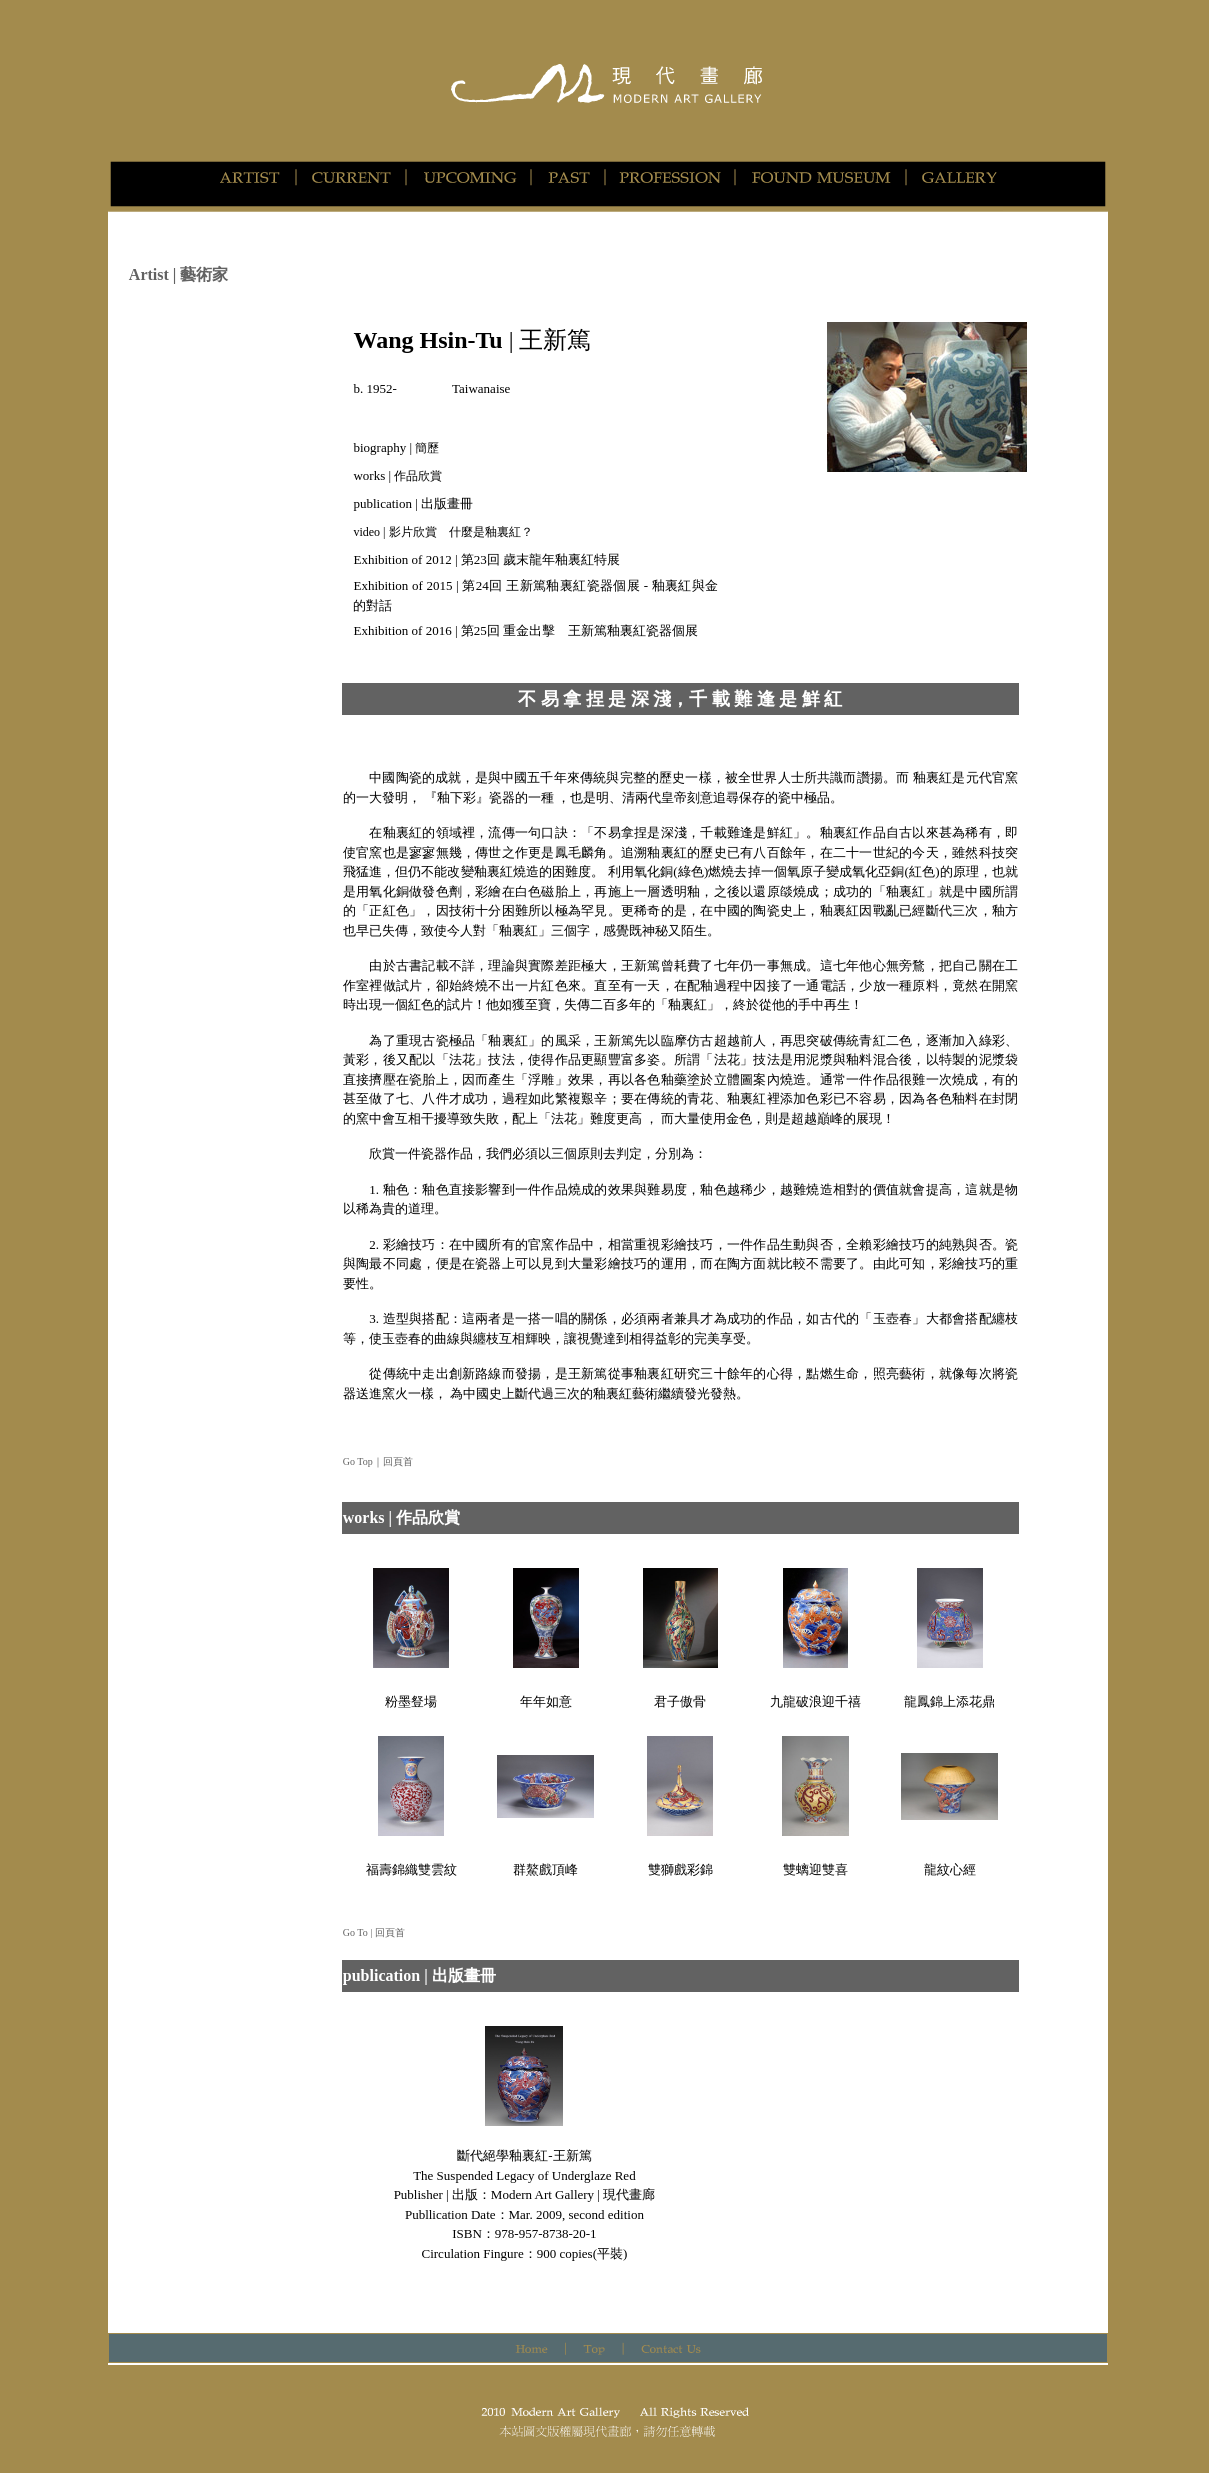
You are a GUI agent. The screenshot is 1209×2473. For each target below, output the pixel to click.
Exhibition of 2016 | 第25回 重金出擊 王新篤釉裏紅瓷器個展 (525, 630)
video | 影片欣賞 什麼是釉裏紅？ (442, 532)
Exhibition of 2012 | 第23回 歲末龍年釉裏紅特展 (486, 559)
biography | (396, 447)
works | (397, 475)
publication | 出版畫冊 (413, 503)
